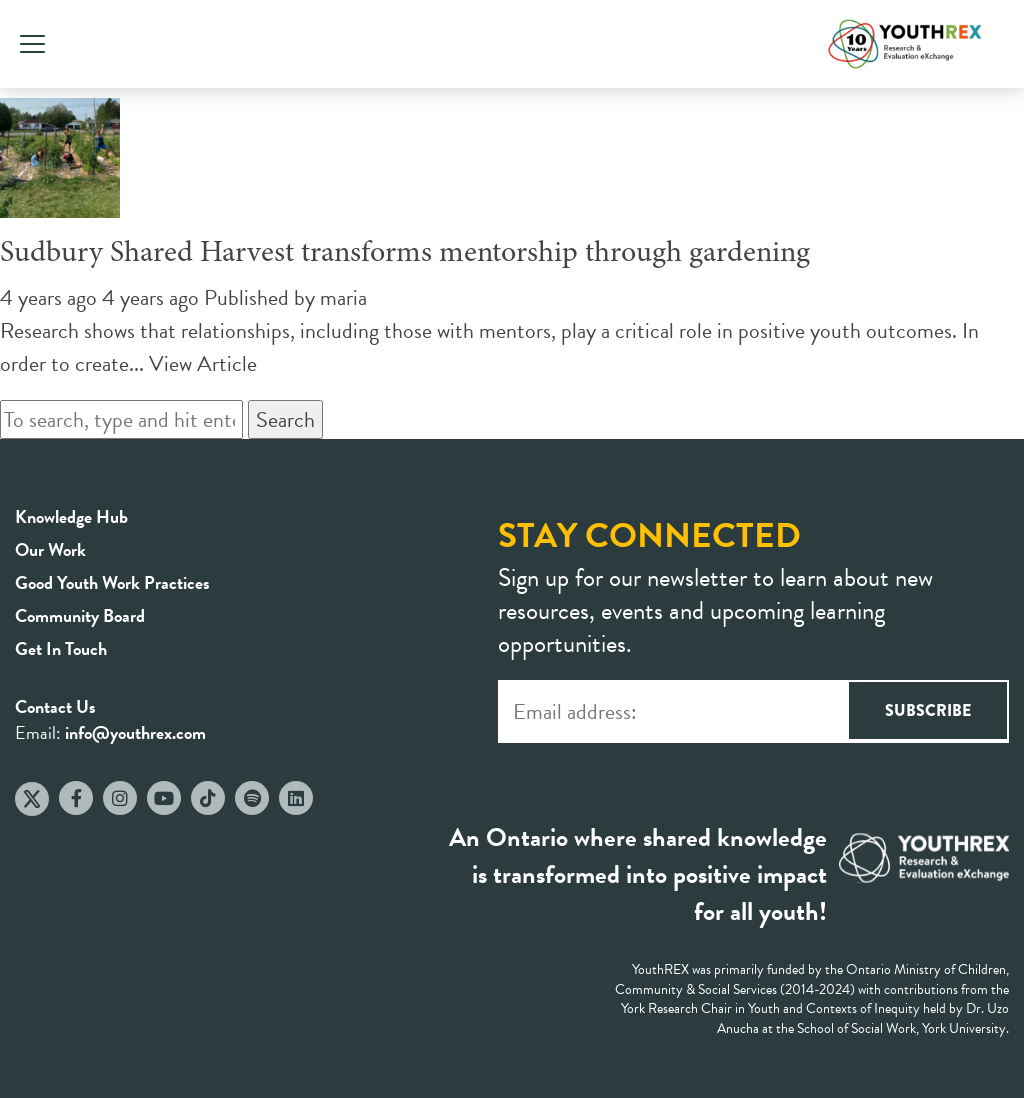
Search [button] (285, 419)
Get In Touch (61, 648)
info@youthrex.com (135, 732)
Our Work (50, 549)
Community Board (80, 615)
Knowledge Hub (71, 516)
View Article (203, 363)
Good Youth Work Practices (112, 582)
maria (343, 297)
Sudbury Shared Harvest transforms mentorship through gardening (405, 254)
